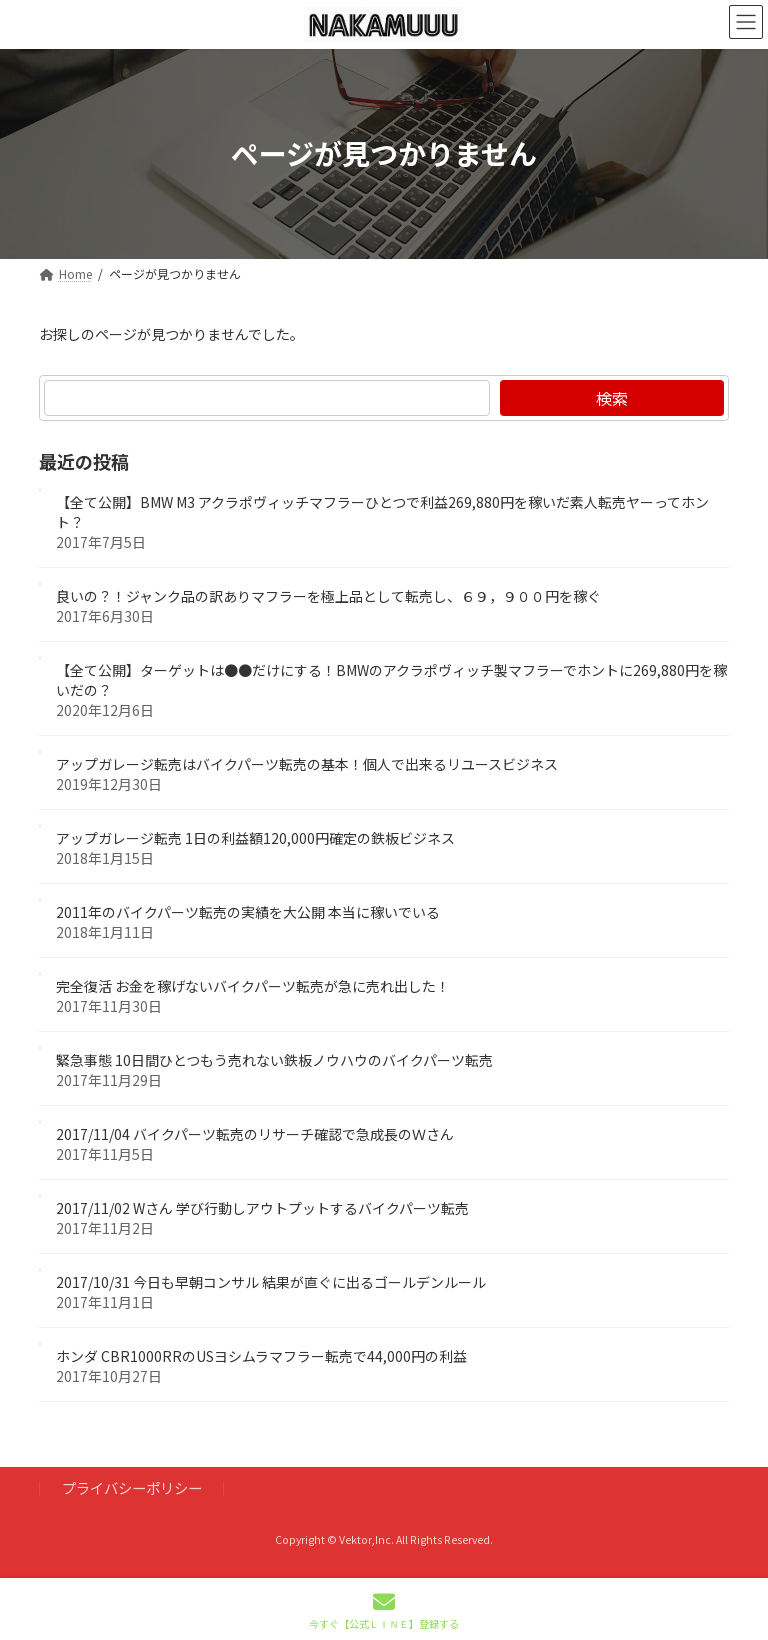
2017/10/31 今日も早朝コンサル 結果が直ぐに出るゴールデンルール (271, 1282)
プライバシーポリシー (132, 1487)
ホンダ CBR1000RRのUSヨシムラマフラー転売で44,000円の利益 (261, 1356)
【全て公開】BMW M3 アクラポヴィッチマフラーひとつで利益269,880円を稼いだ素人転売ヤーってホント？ (382, 512)
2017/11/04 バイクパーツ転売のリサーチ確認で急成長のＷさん (255, 1134)
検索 (612, 398)
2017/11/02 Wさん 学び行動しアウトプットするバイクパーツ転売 (262, 1208)
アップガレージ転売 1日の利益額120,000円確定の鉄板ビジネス (255, 838)
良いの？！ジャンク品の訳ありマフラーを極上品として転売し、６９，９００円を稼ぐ (328, 596)
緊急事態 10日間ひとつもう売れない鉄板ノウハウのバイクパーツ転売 (274, 1060)
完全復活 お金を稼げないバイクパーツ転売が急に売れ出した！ (253, 986)
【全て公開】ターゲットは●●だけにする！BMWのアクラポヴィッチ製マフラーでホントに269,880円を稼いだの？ (391, 680)
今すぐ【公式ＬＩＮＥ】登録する (384, 1610)
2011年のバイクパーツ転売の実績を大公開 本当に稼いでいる (248, 912)
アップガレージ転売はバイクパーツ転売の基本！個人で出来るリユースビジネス (307, 764)
